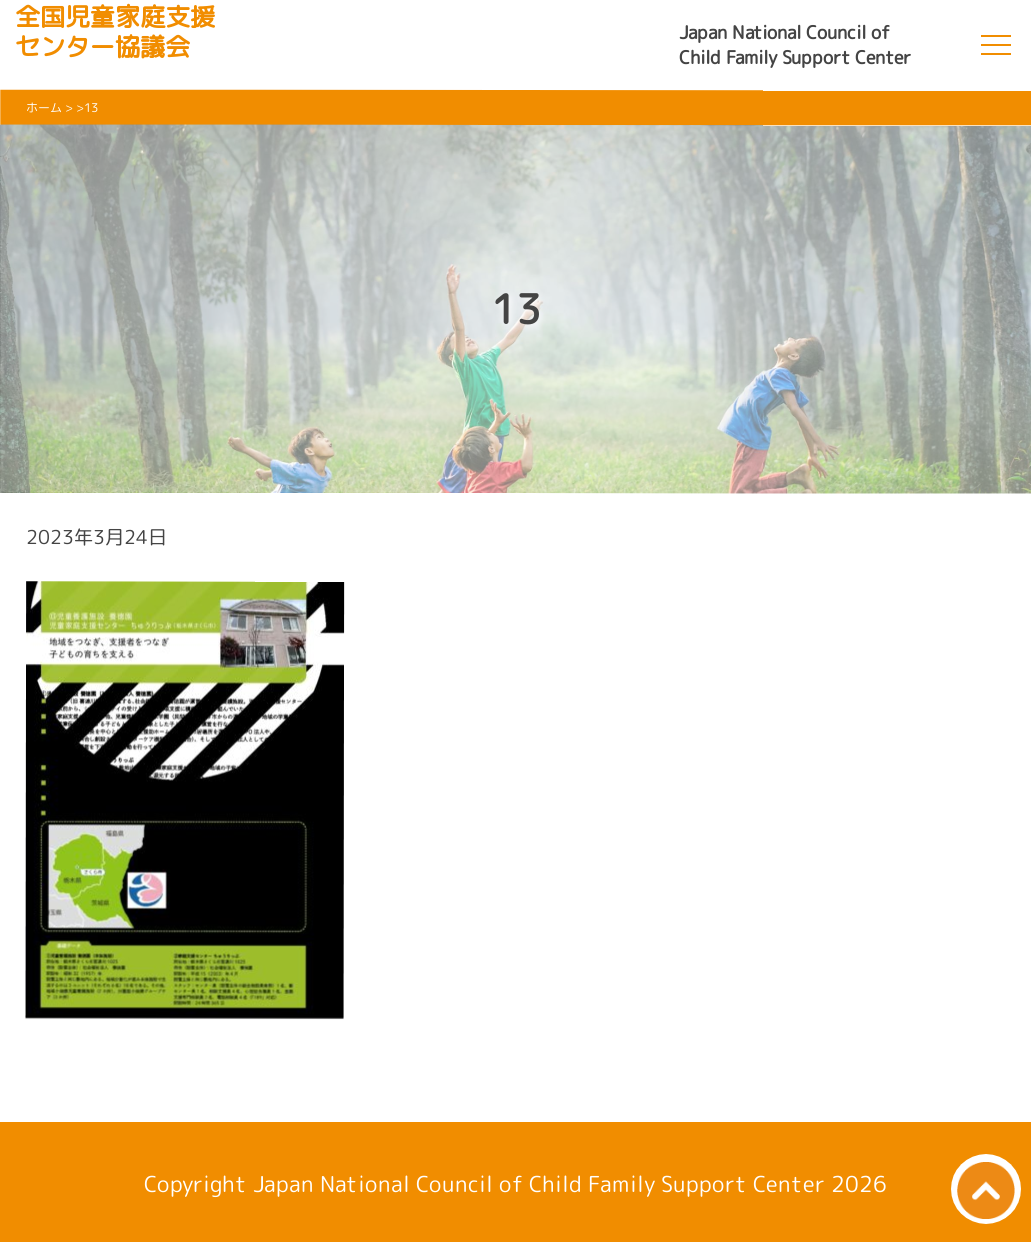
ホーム (44, 107)
